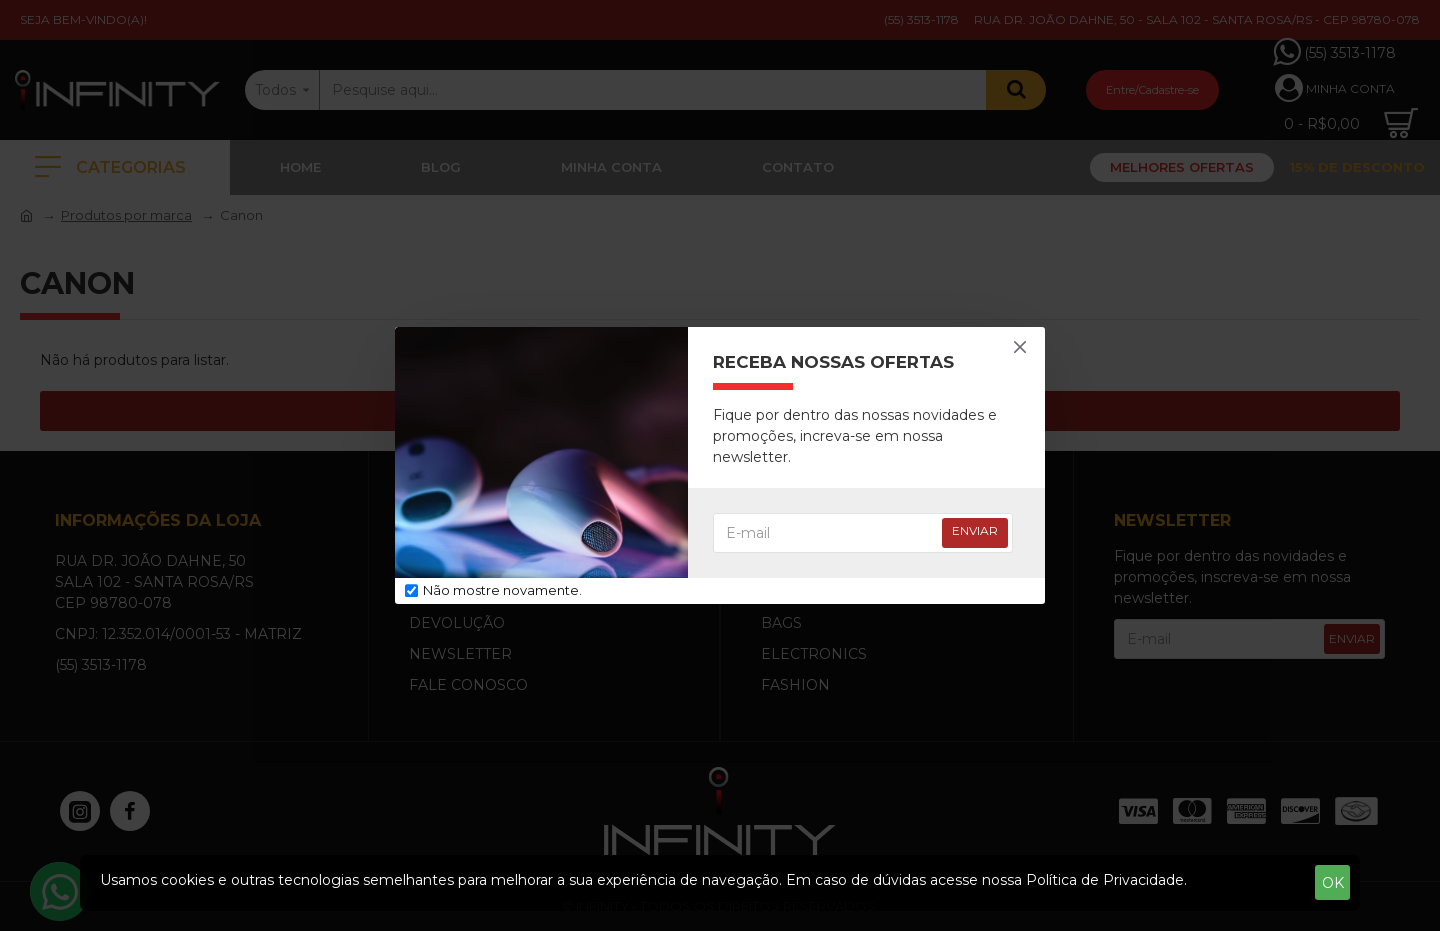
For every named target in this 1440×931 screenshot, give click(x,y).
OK (1333, 883)
